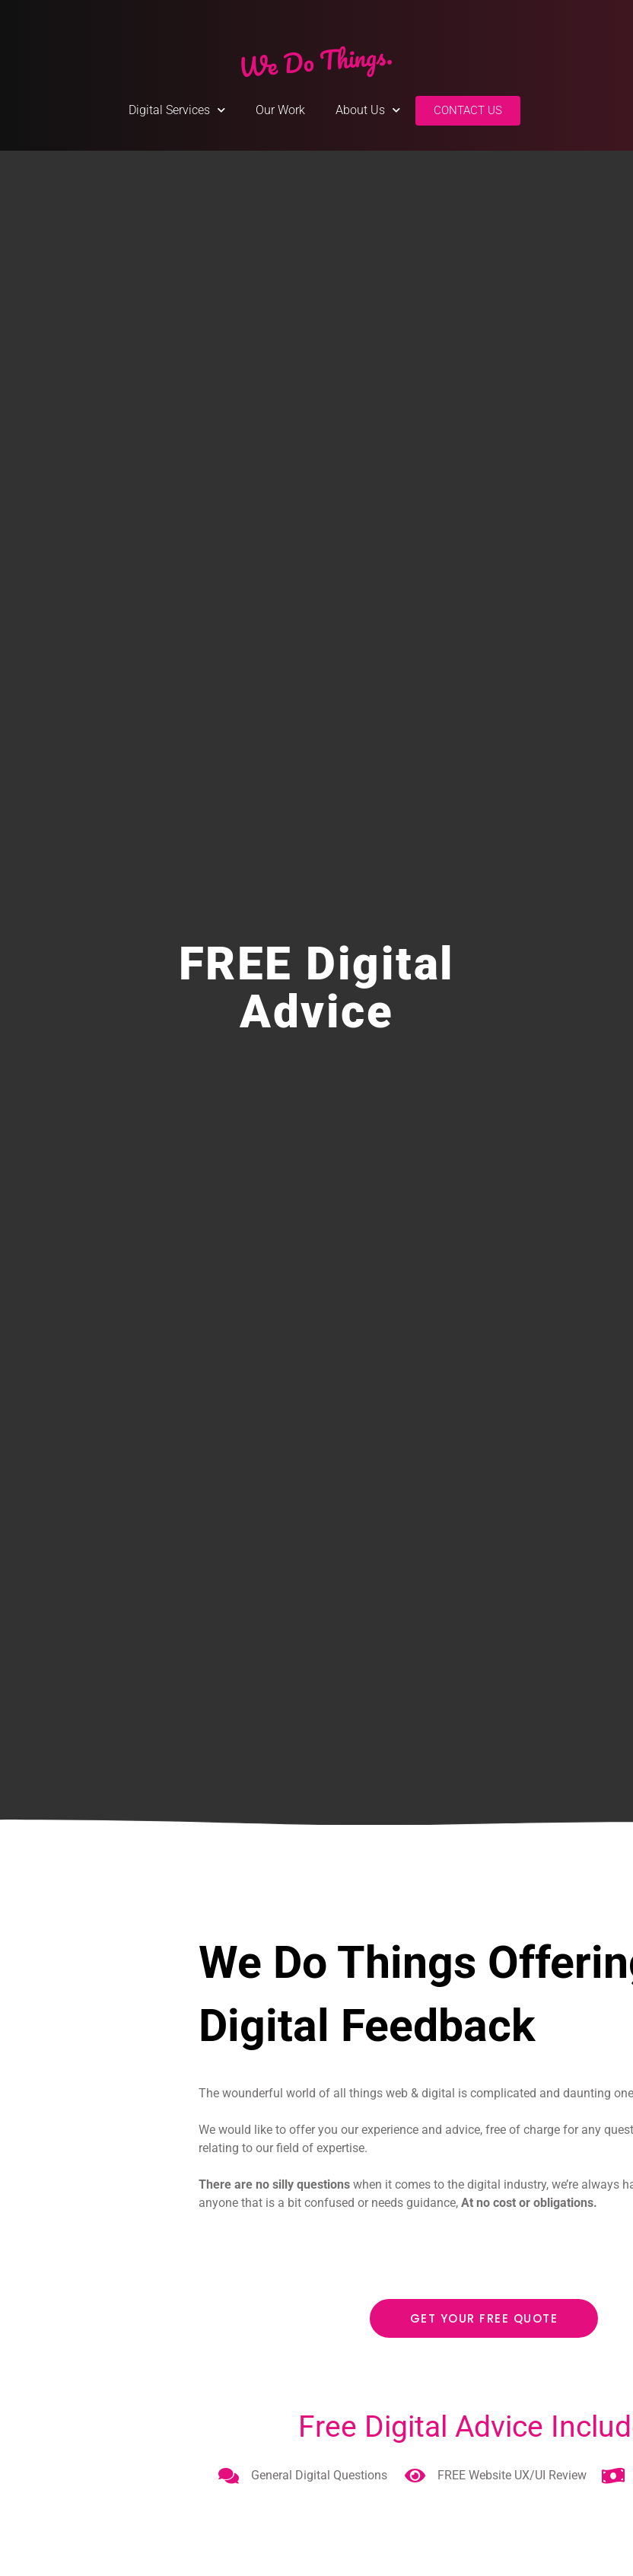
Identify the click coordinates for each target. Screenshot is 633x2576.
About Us (368, 110)
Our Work (280, 110)
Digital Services (177, 110)
